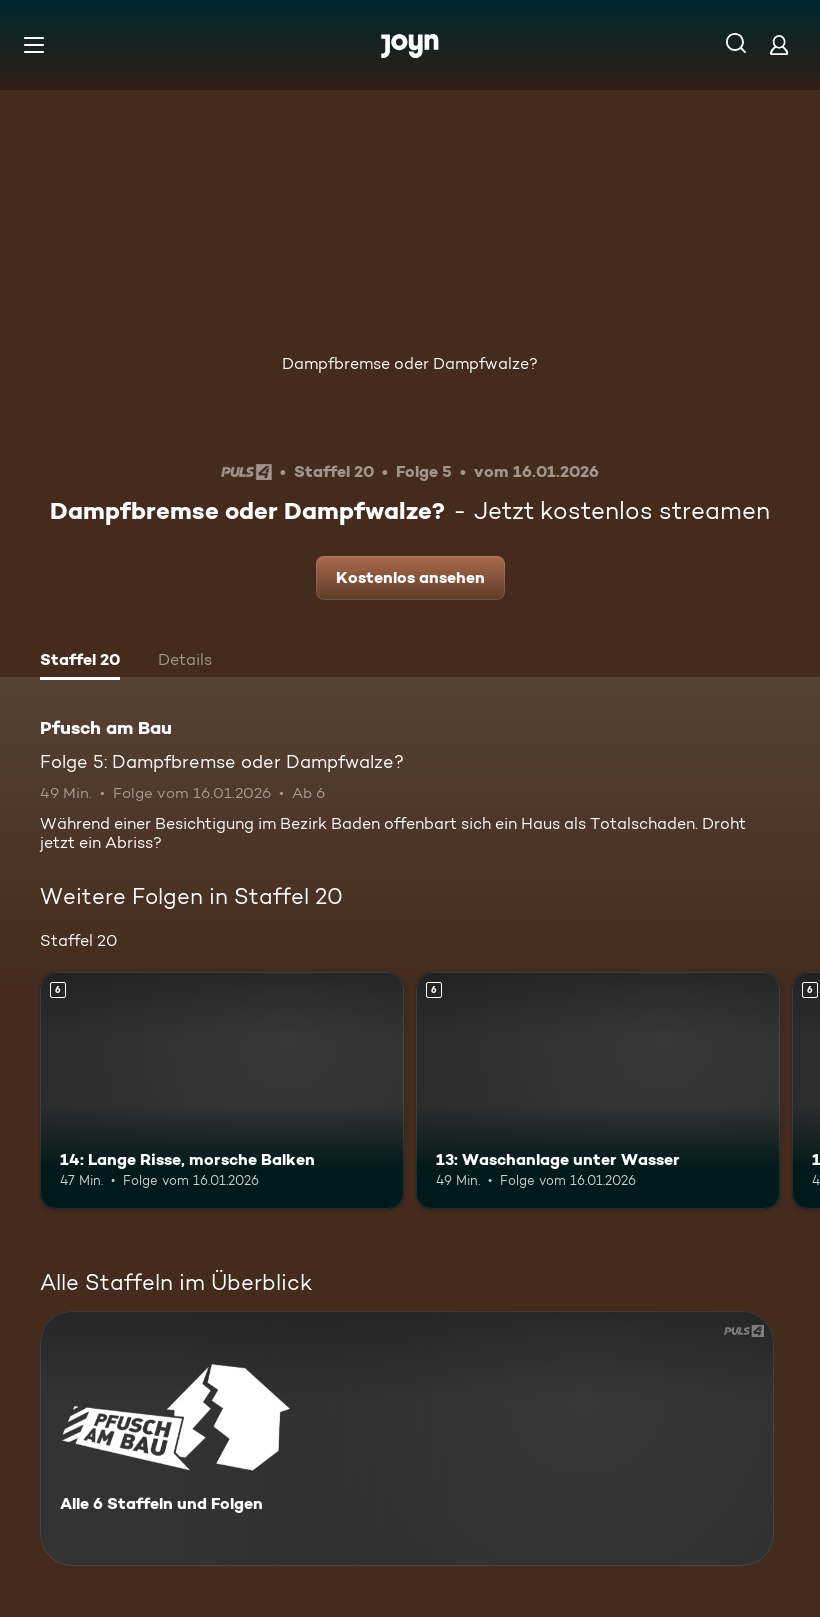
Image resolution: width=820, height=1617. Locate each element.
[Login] (779, 44)
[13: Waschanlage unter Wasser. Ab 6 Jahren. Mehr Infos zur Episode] (598, 1090)
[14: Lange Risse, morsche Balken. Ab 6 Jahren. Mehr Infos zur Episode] (222, 1090)
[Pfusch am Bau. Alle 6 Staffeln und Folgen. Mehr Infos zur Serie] (407, 1438)
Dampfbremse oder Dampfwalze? (410, 363)
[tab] (80, 662)
